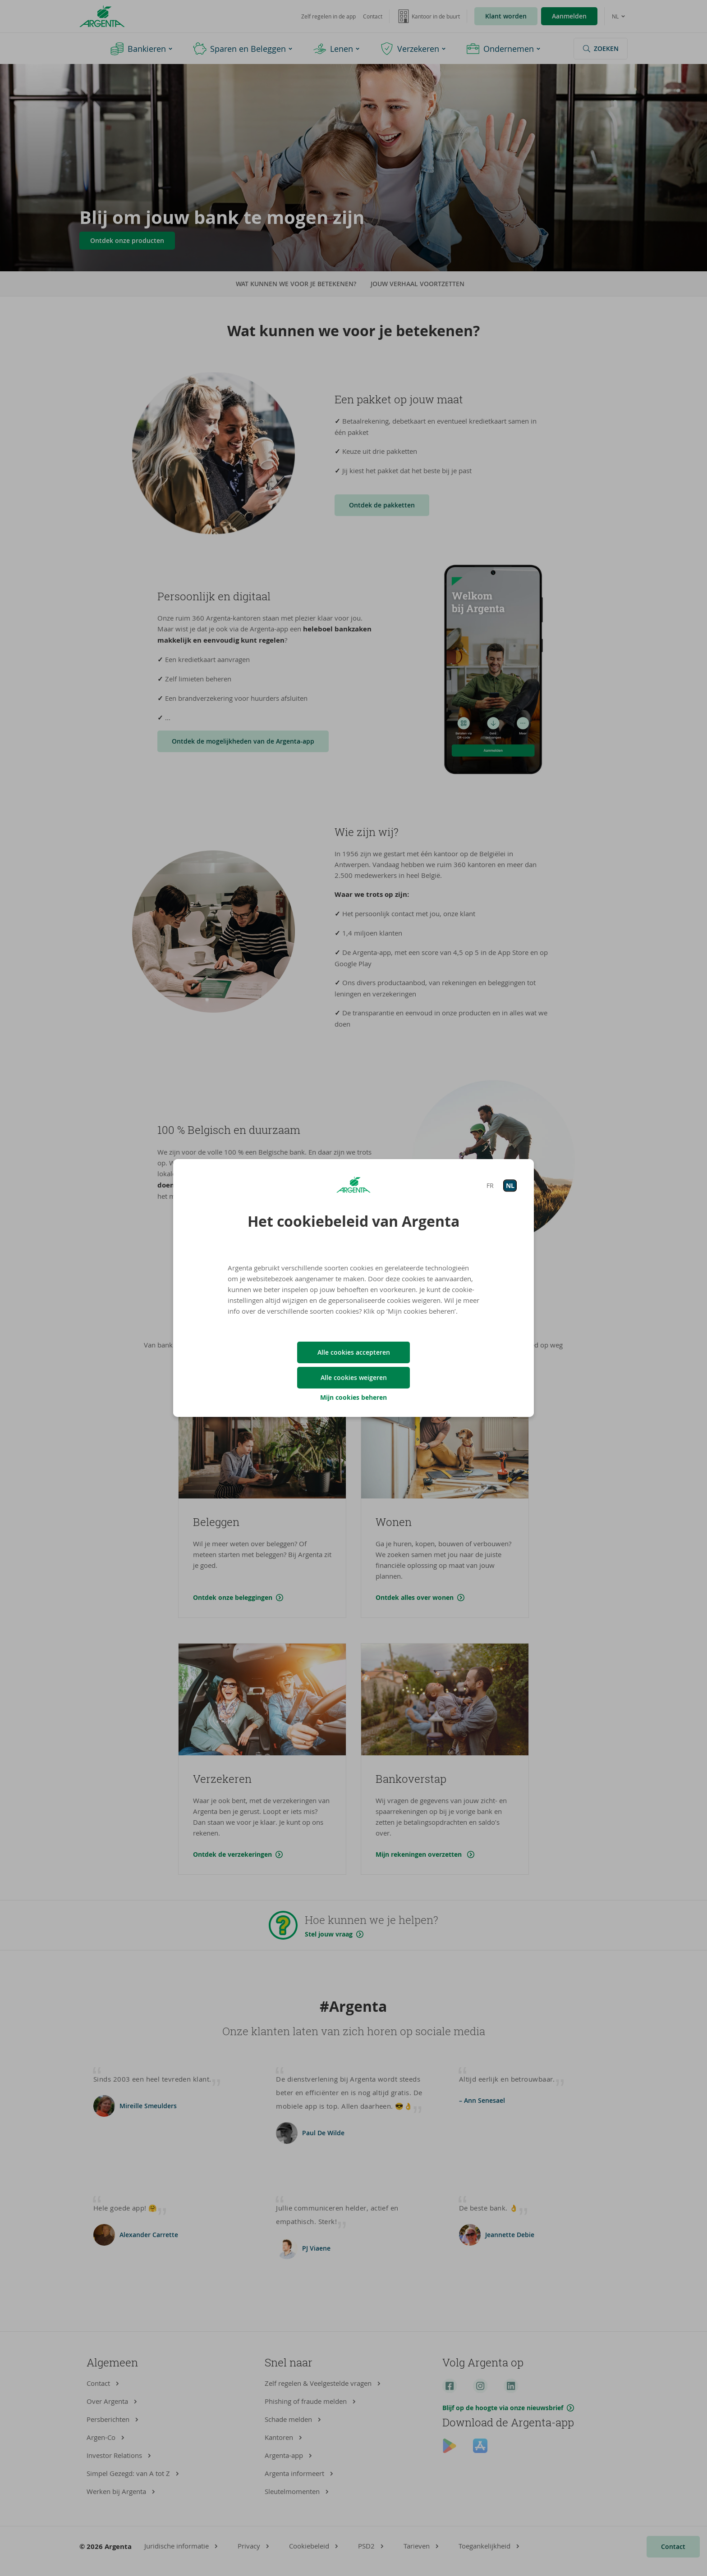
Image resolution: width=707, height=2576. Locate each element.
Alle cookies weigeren (354, 1377)
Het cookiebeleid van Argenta (353, 1221)
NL (510, 1185)
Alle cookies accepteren (353, 1352)
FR (490, 1185)
